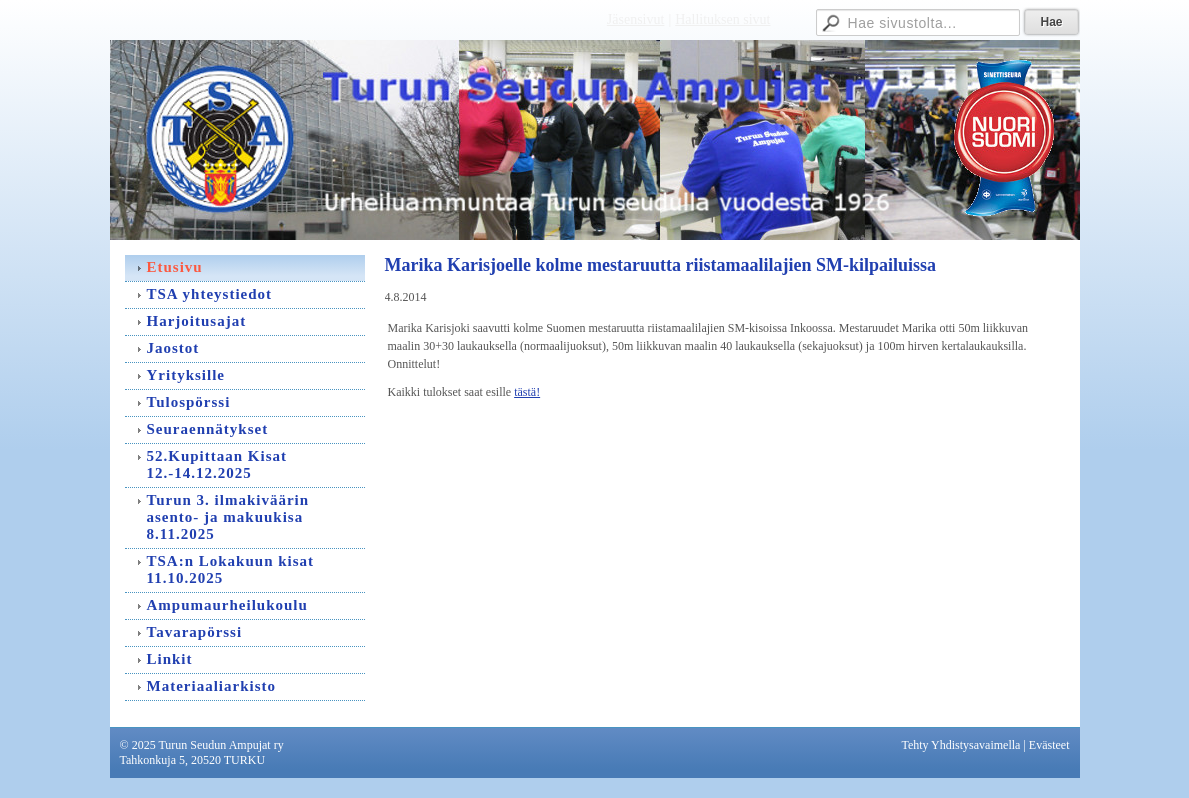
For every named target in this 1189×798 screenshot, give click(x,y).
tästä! (527, 392)
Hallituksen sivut (722, 19)
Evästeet (1049, 745)
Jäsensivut (636, 19)
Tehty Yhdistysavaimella (960, 745)
